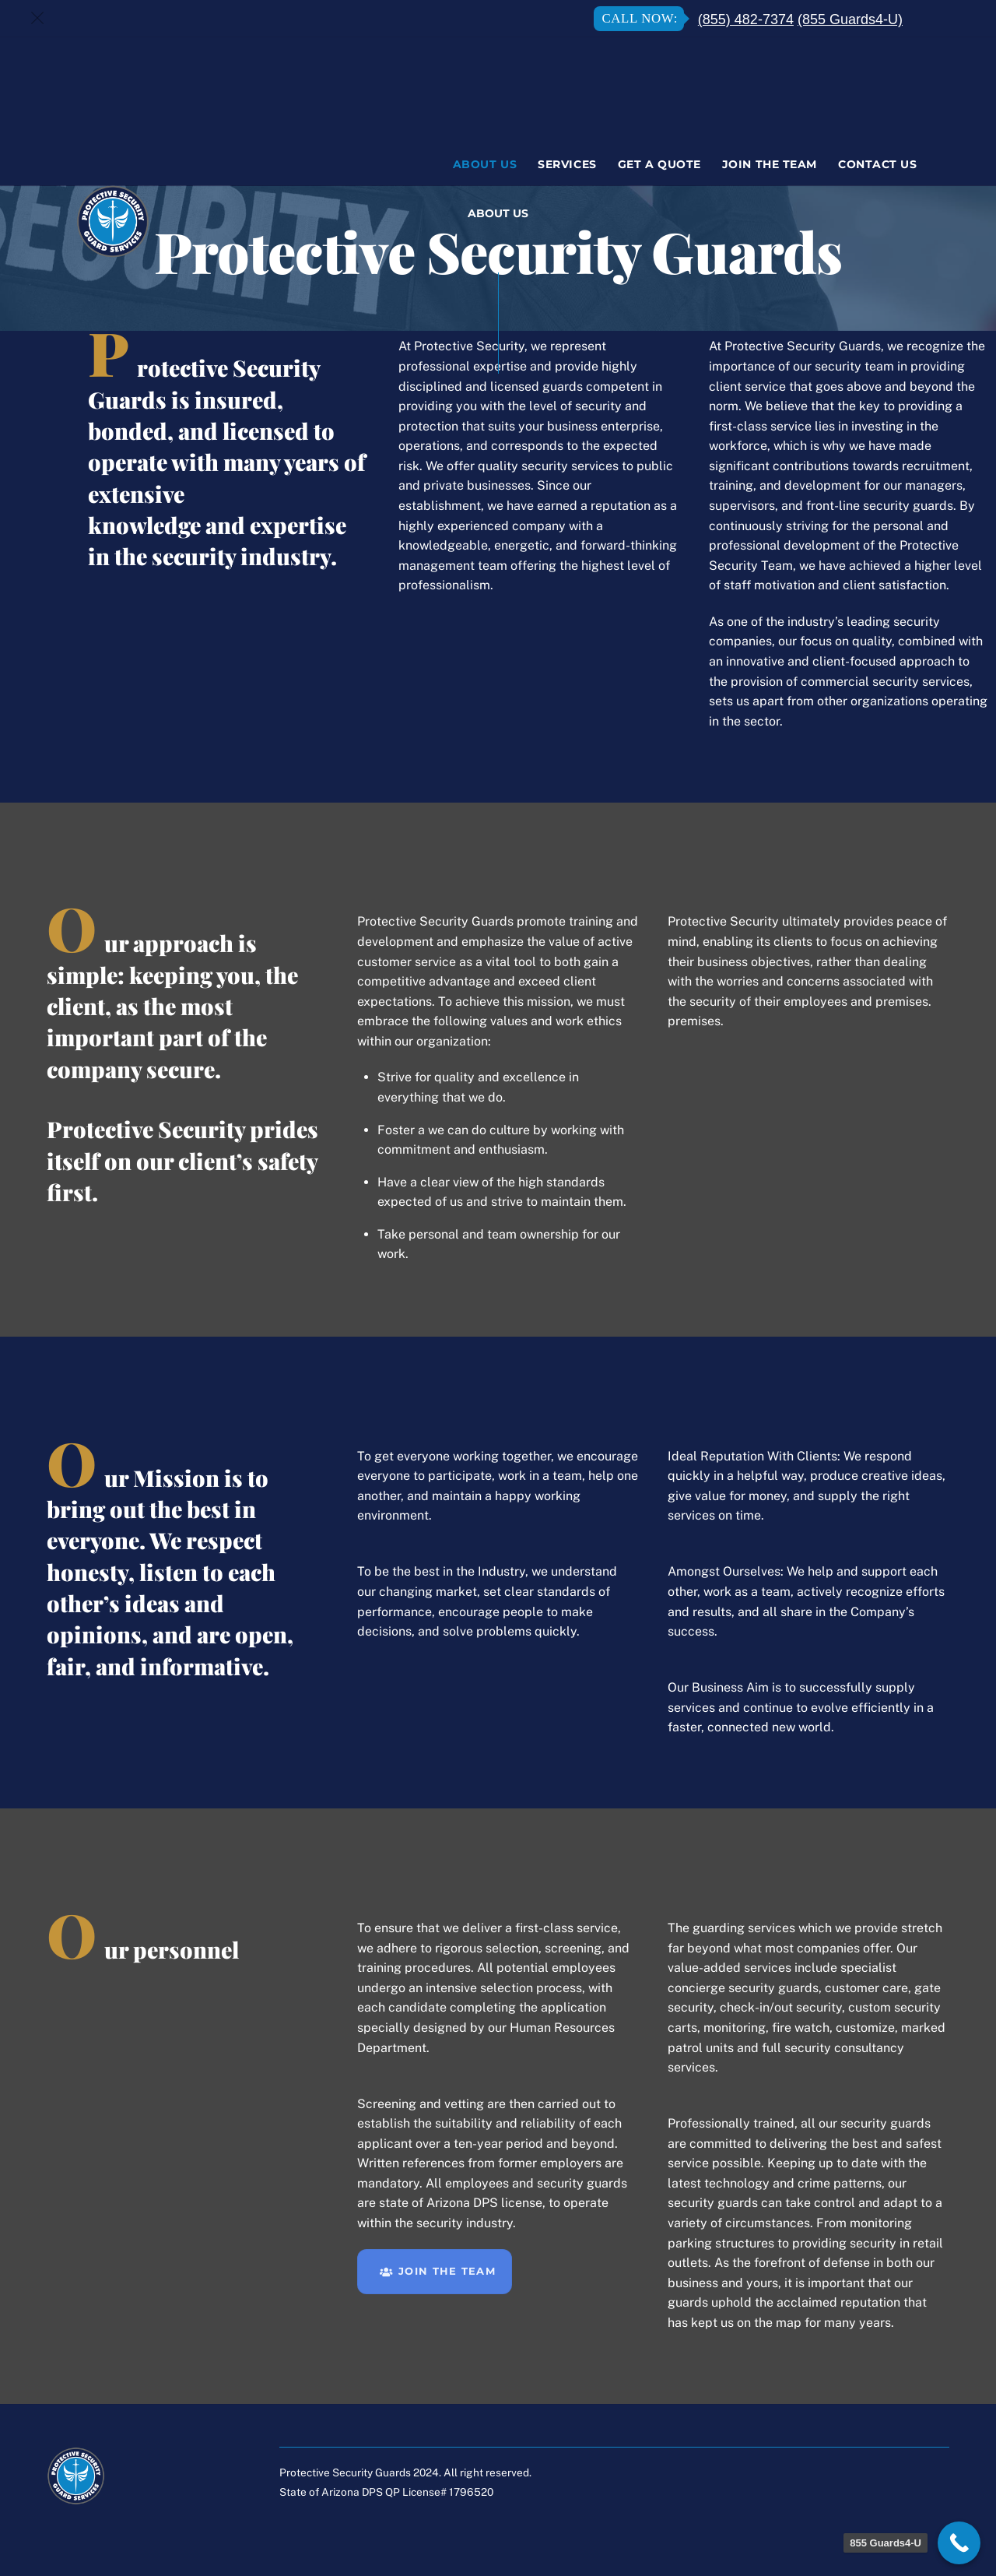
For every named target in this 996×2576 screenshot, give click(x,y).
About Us (485, 164)
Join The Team (769, 164)
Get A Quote (659, 164)
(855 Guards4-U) (850, 19)
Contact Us (877, 164)
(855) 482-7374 (746, 19)
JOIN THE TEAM (438, 2272)
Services (567, 164)
